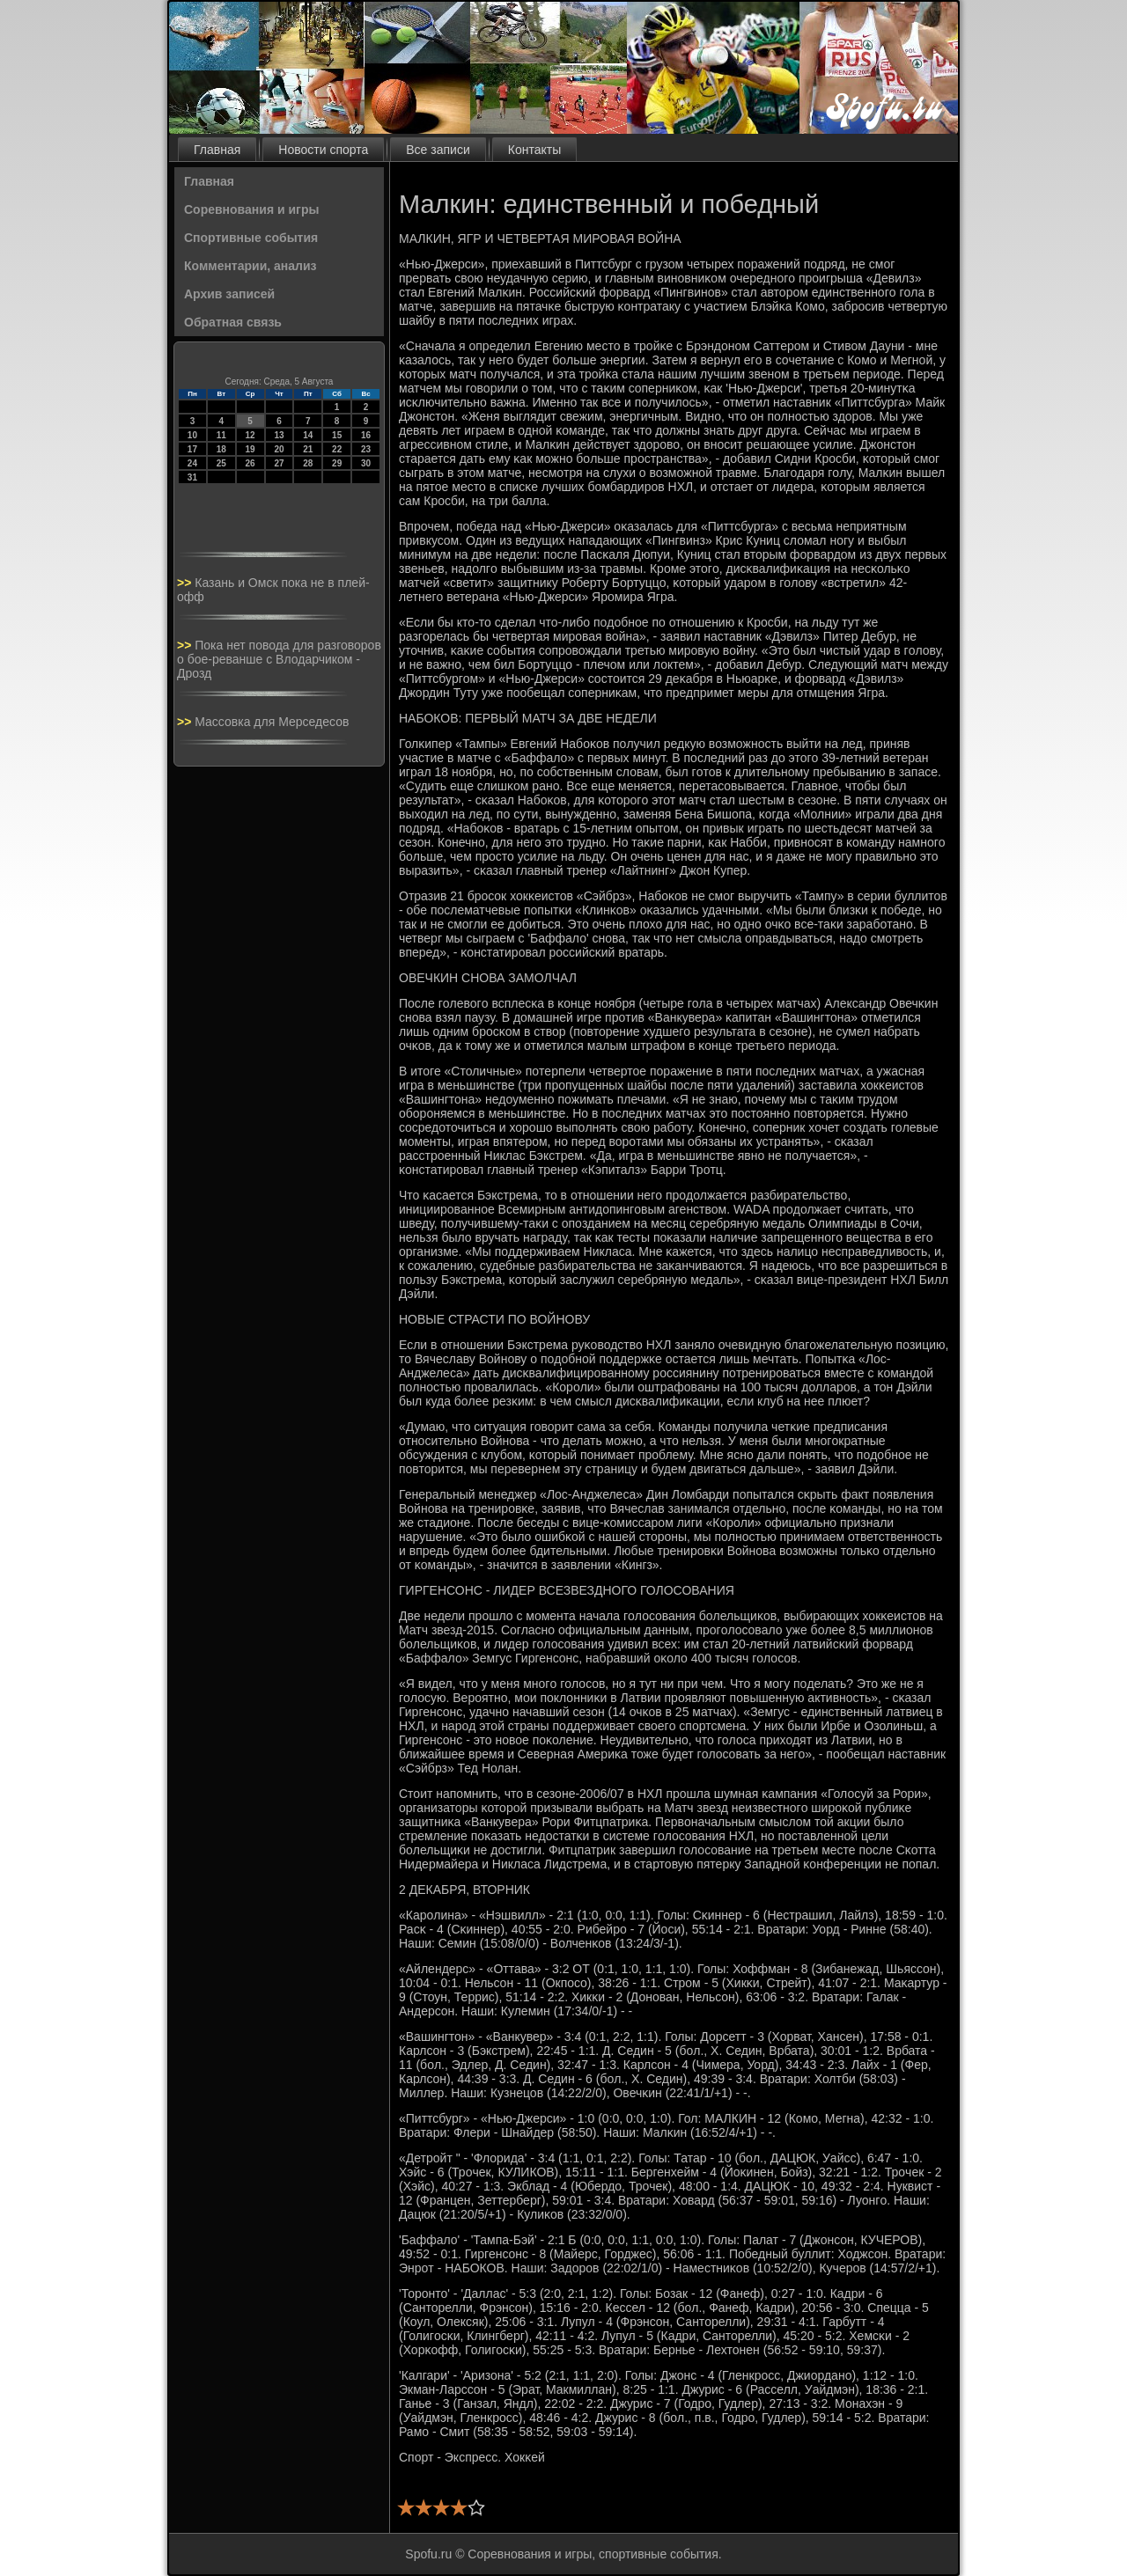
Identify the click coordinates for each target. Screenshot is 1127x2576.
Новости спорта (323, 150)
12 (250, 435)
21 (308, 449)
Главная (217, 150)
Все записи (437, 150)
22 (337, 449)
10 (192, 435)
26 (250, 463)
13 (279, 435)
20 (279, 449)
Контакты (534, 150)
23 (366, 449)
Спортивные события (251, 238)
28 (308, 463)
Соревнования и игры (251, 209)
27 (279, 463)
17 (192, 449)
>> (186, 583)
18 (221, 449)
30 (366, 463)
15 (337, 435)
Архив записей (229, 294)
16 (366, 435)
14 (308, 435)
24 (192, 463)
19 (250, 449)
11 (221, 435)
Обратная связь (233, 322)
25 (221, 463)
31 (192, 477)
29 (337, 463)
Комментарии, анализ (250, 266)
